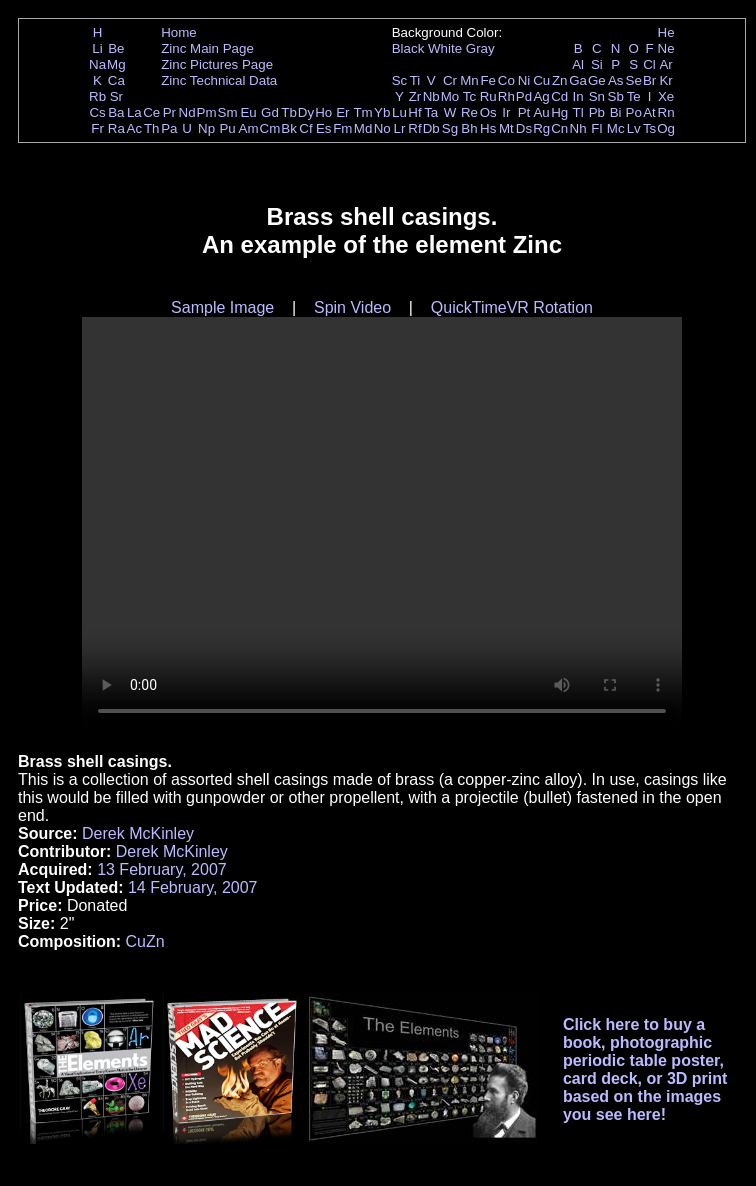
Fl (596, 128)
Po (634, 112)
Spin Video (352, 307)
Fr (97, 128)
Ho (323, 112)
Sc (400, 80)
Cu (541, 80)
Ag (541, 96)
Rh (506, 96)
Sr (116, 96)
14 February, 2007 (193, 887)
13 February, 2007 (162, 869)
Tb (289, 112)
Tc (469, 96)
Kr (665, 80)
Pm (207, 112)
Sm (228, 112)
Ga (578, 80)
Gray (480, 48)
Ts (649, 128)
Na (97, 64)
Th (152, 128)
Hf (414, 112)
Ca (116, 80)
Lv (634, 128)
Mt (506, 128)
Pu (227, 128)
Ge (597, 80)
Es (324, 128)
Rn (666, 112)
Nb (431, 96)
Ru (488, 96)
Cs (97, 112)
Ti (415, 80)
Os (488, 112)
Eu (248, 112)
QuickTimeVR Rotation (512, 307)
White (445, 48)
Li (97, 48)
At (649, 112)
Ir (506, 112)
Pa (169, 128)
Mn (469, 80)
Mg (116, 64)
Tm (362, 112)
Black (408, 48)
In (578, 96)
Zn (560, 80)
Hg (559, 112)
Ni (524, 80)
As (616, 80)
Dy (306, 112)
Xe (666, 96)
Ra (116, 128)
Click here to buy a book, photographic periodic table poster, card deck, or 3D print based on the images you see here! (645, 1069)
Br (649, 80)
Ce (151, 112)
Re (469, 112)
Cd (559, 96)
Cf (305, 128)
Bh (469, 128)
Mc (616, 128)
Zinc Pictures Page (217, 64)
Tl (578, 112)
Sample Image (222, 307)
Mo (450, 96)
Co (506, 80)
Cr (450, 80)
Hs (488, 128)
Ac (135, 128)
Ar (665, 64)
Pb (597, 112)
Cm (270, 128)
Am (249, 128)
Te (634, 96)
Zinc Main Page (207, 48)
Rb (97, 96)
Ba (116, 112)
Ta (431, 112)
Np (206, 128)
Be (116, 48)
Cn (559, 128)
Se (634, 80)
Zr (415, 96)
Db (431, 128)
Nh (578, 128)
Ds (524, 128)
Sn (597, 96)
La (134, 112)
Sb (616, 96)
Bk (289, 128)
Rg (541, 128)
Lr (400, 128)
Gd (270, 112)
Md (363, 128)
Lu (399, 112)
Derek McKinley (138, 833)
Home (179, 32)
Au (541, 112)
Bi (616, 112)
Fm (342, 128)
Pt (524, 112)
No (382, 128)
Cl (649, 64)
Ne (666, 48)
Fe (488, 80)
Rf (414, 128)
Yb (382, 112)
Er (342, 112)
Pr (169, 112)
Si (597, 64)
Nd (187, 112)
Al (578, 64)
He (666, 32)
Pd (524, 96)
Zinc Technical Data (219, 80)
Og (666, 128)
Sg (450, 128)
